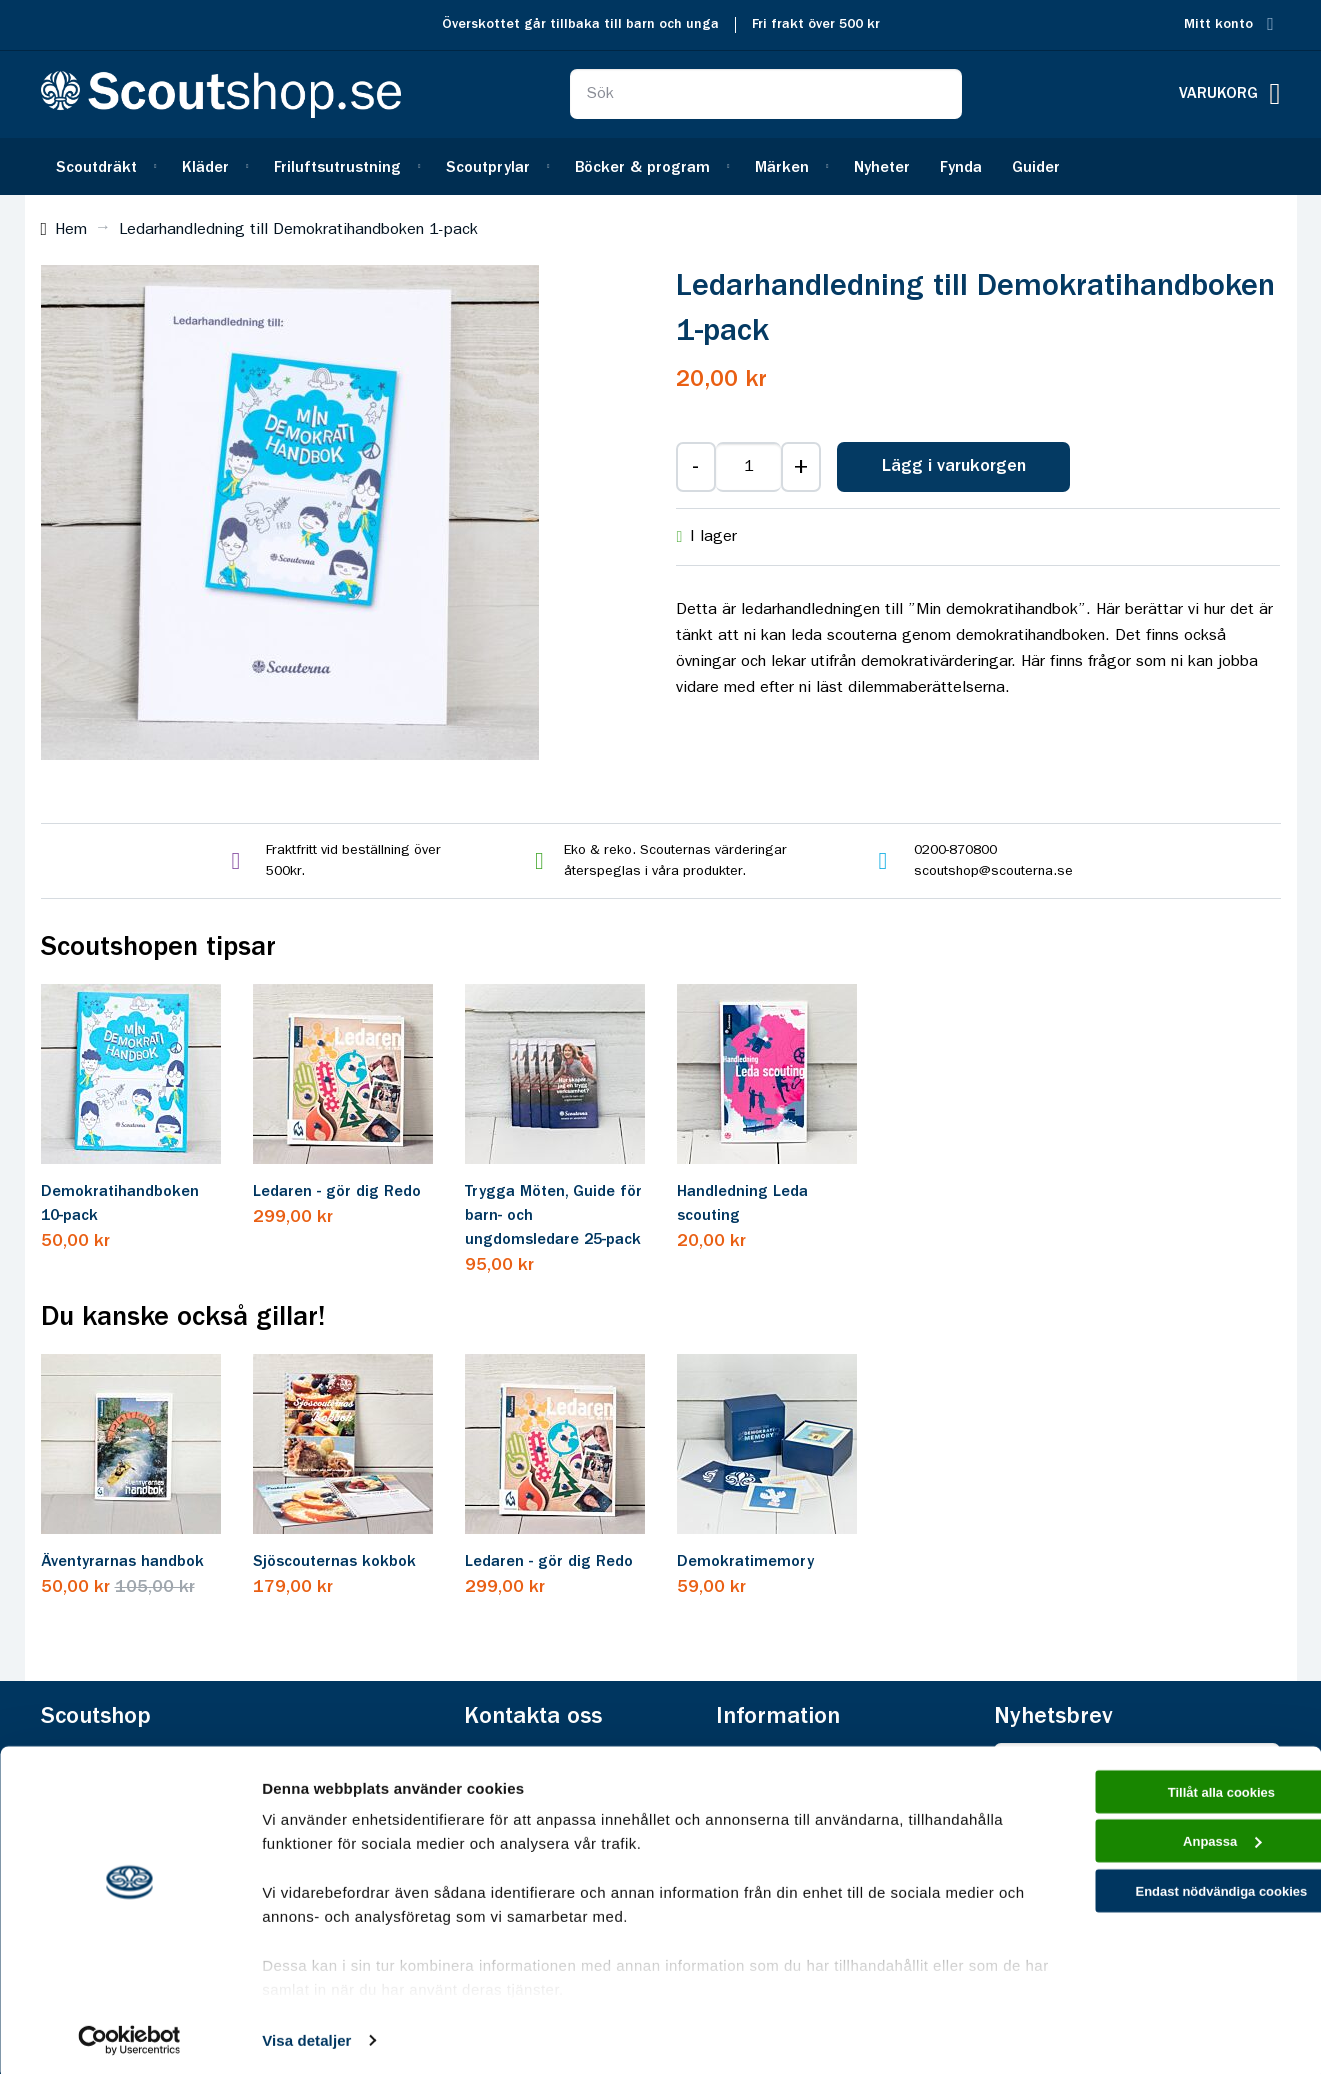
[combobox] (766, 94)
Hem (71, 230)
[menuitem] (104, 166)
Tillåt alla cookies (1154, 1789)
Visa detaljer (306, 2034)
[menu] (661, 166)
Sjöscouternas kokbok (334, 1562)
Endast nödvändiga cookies (1154, 1902)
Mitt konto (1218, 24)
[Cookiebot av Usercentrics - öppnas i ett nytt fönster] (129, 2035)
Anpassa (1154, 1846)
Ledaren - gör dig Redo (337, 1192)
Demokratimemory (745, 1562)
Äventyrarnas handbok (122, 1562)
